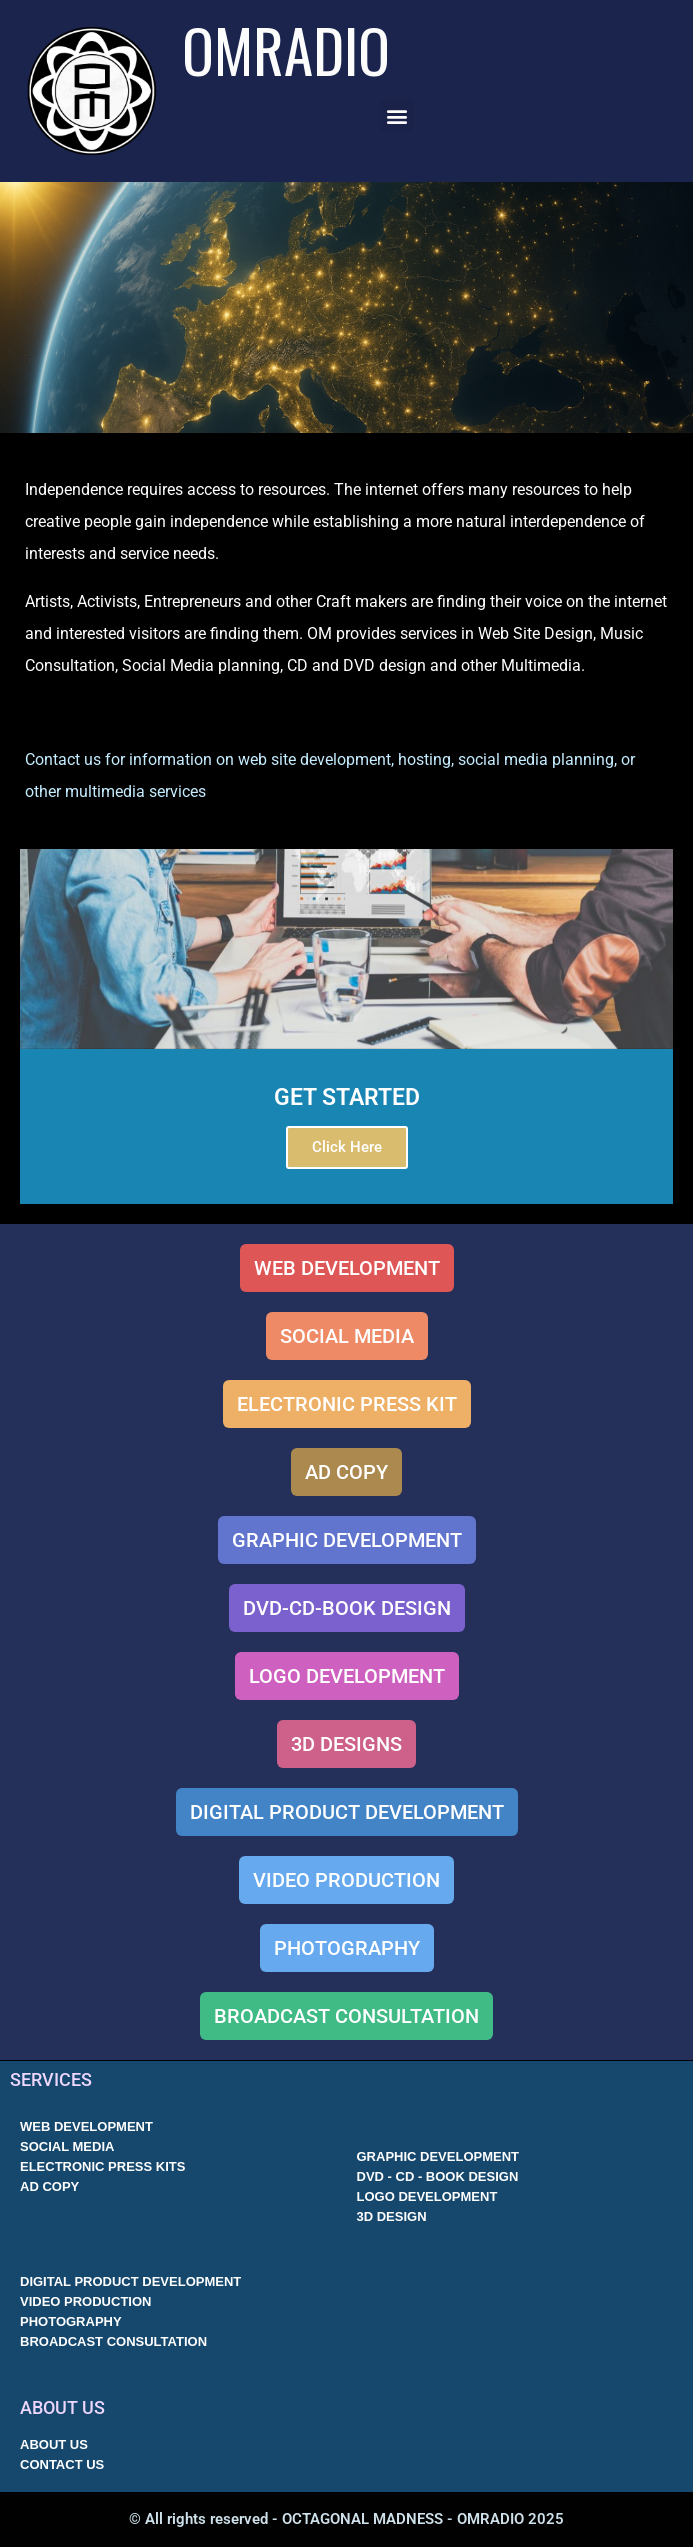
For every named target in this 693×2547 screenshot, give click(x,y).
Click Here (347, 1147)
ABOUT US (62, 2407)
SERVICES (51, 2079)
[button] (396, 115)
